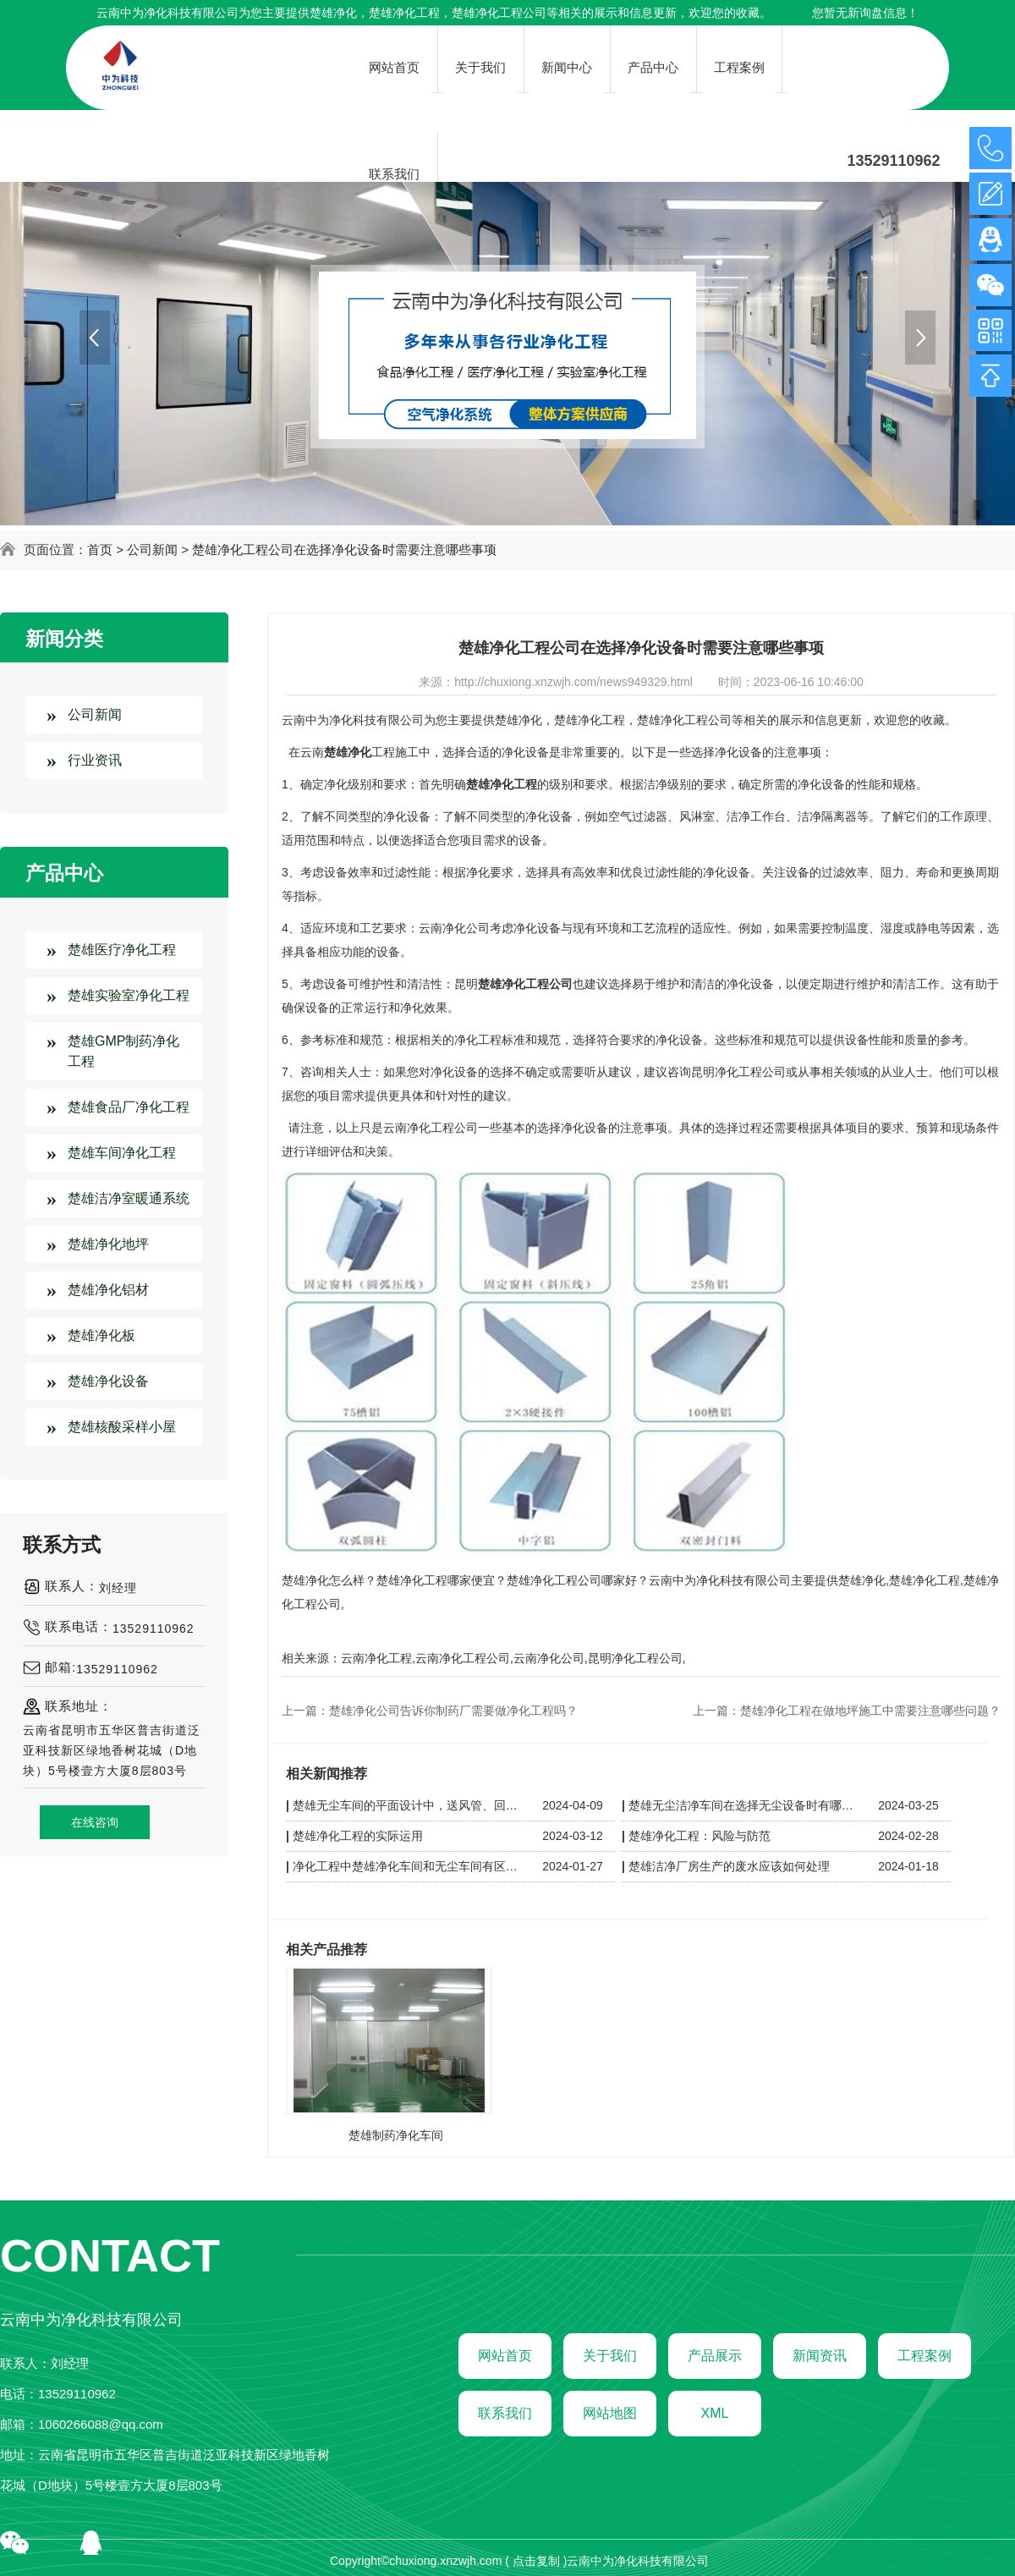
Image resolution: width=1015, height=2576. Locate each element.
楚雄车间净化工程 (122, 1152)
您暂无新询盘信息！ (865, 12)
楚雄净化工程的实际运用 (358, 1836)
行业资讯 (95, 760)
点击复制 (536, 2561)
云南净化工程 (376, 1658)
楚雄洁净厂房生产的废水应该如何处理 (729, 1866)
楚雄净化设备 (108, 1381)
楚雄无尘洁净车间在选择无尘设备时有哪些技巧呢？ (743, 1805)
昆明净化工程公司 (635, 1658)
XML (715, 2413)
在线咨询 (94, 1822)
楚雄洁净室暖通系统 (128, 1198)
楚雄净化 (333, 12)
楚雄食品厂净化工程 (128, 1107)
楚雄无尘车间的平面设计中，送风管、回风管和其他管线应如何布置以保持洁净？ (408, 1805)
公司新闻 (152, 549)
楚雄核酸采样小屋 (122, 1427)
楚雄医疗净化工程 (122, 949)
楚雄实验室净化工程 (128, 995)
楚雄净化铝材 (108, 1290)
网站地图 (610, 2413)
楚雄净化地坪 (108, 1244)
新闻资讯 (820, 2355)
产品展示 (715, 2355)
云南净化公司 (548, 1658)
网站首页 (505, 2355)
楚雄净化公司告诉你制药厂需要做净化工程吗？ (453, 1710)
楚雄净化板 (101, 1335)
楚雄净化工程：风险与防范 (699, 1836)
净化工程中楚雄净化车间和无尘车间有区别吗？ (408, 1866)
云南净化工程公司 (462, 1658)
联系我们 (505, 2413)
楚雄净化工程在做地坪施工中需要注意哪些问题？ (870, 1710)
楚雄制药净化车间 (395, 2135)
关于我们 (610, 2355)
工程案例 (924, 2355)
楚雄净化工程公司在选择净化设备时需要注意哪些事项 (344, 549)
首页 (99, 549)
